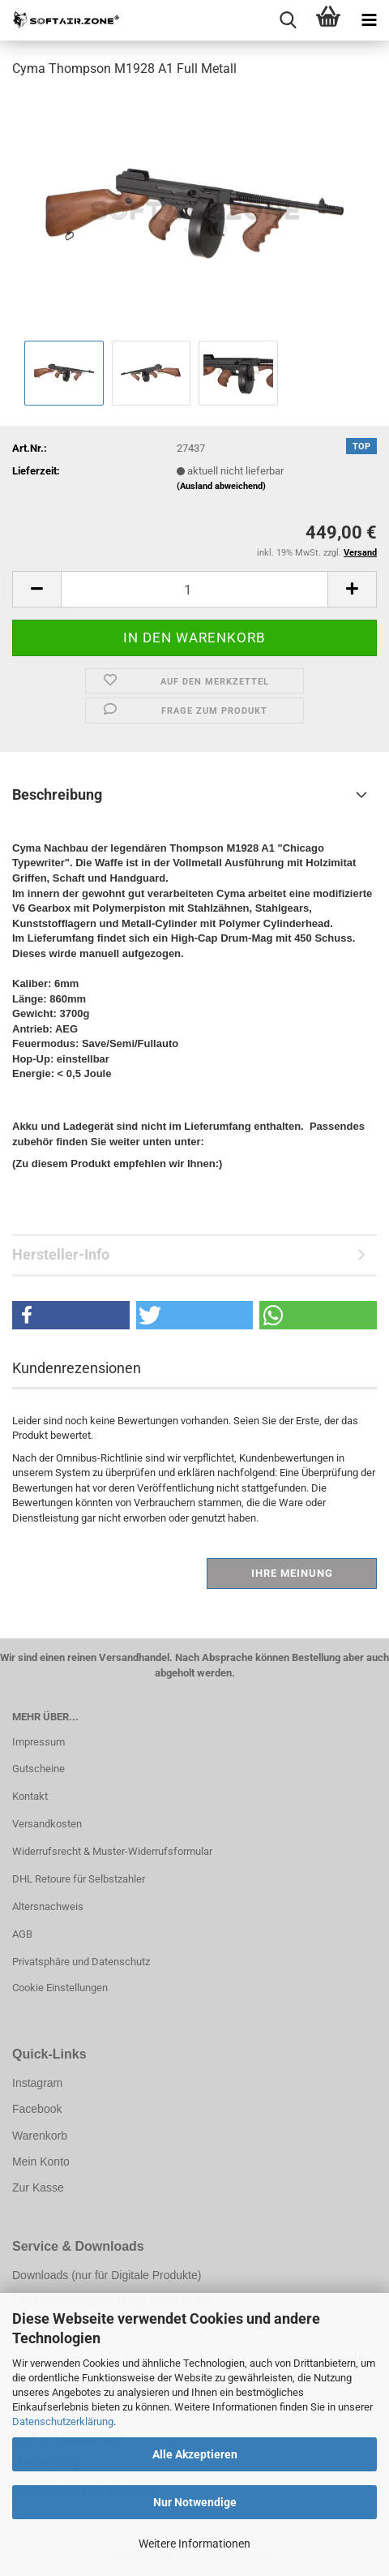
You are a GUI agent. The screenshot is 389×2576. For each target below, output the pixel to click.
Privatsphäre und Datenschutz (81, 1962)
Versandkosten (47, 1824)
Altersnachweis (47, 1906)
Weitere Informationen (194, 2543)
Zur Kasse (38, 2187)
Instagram (37, 2082)
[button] (36, 589)
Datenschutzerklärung (62, 2421)
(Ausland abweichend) (221, 486)
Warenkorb (39, 2135)
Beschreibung (57, 794)
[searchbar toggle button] (287, 20)
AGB (22, 1934)
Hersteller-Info (60, 1254)
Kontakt (30, 1796)
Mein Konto (41, 2161)
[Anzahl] (194, 589)
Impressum (38, 1742)
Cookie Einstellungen (60, 1987)
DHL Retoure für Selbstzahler (78, 1879)
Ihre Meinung (292, 1573)
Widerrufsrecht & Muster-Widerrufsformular (112, 1851)
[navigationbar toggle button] (368, 20)
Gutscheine (38, 1768)
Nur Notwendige (195, 2502)
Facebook (37, 2108)
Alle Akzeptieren (194, 2454)
